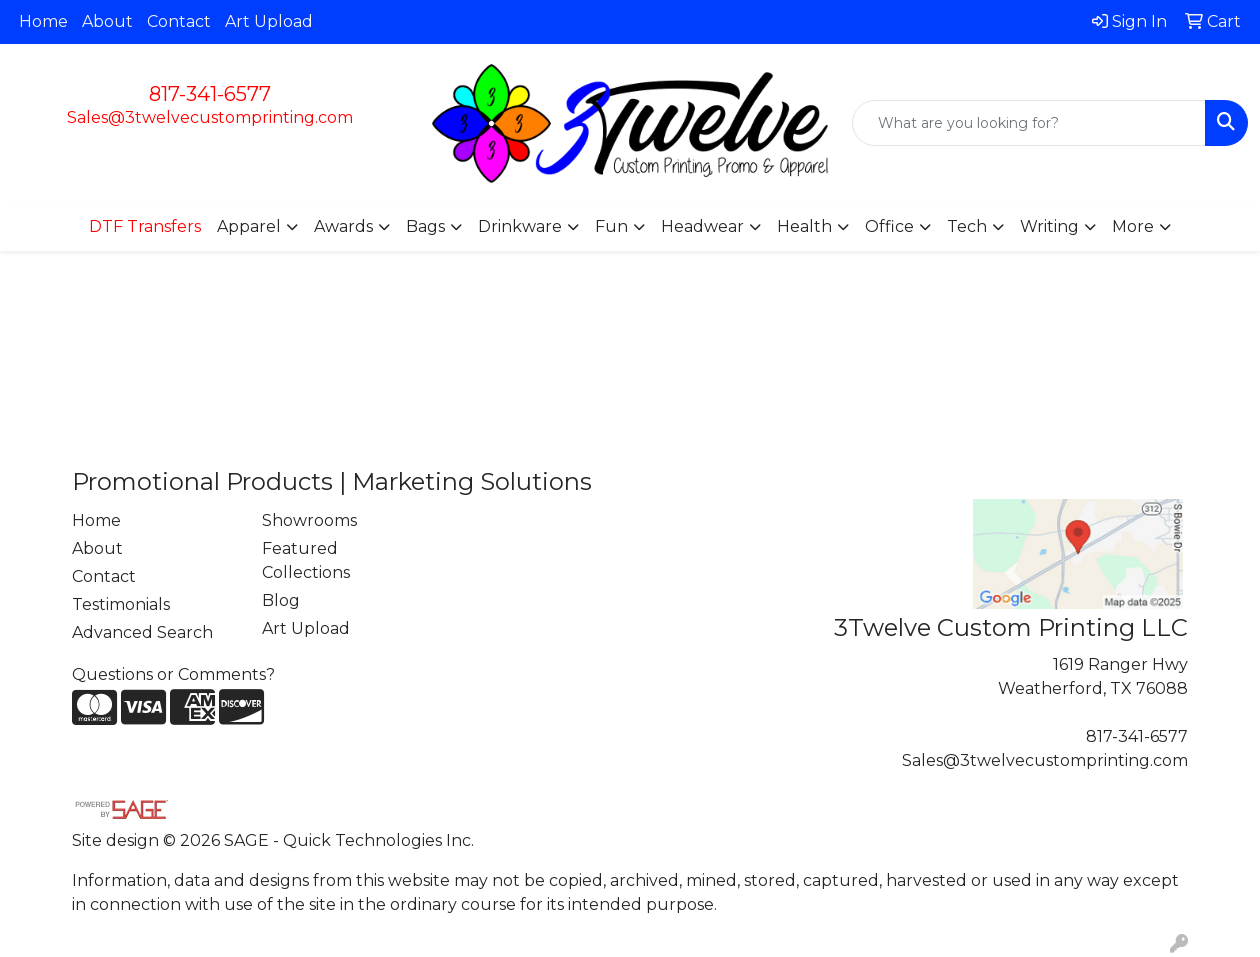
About (107, 21)
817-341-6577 (210, 94)
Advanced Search (142, 632)
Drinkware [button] (520, 226)
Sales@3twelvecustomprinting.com (210, 117)
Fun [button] (611, 226)
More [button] (1133, 226)
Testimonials (121, 604)
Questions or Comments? (173, 674)
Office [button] (889, 226)
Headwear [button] (702, 226)
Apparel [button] (249, 226)
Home (43, 21)
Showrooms (309, 520)
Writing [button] (1049, 226)
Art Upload (269, 21)
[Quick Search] (1029, 123)
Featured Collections (306, 560)
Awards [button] (343, 226)
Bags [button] (425, 226)
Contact (179, 21)
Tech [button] (967, 226)
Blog (281, 600)
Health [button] (804, 226)
